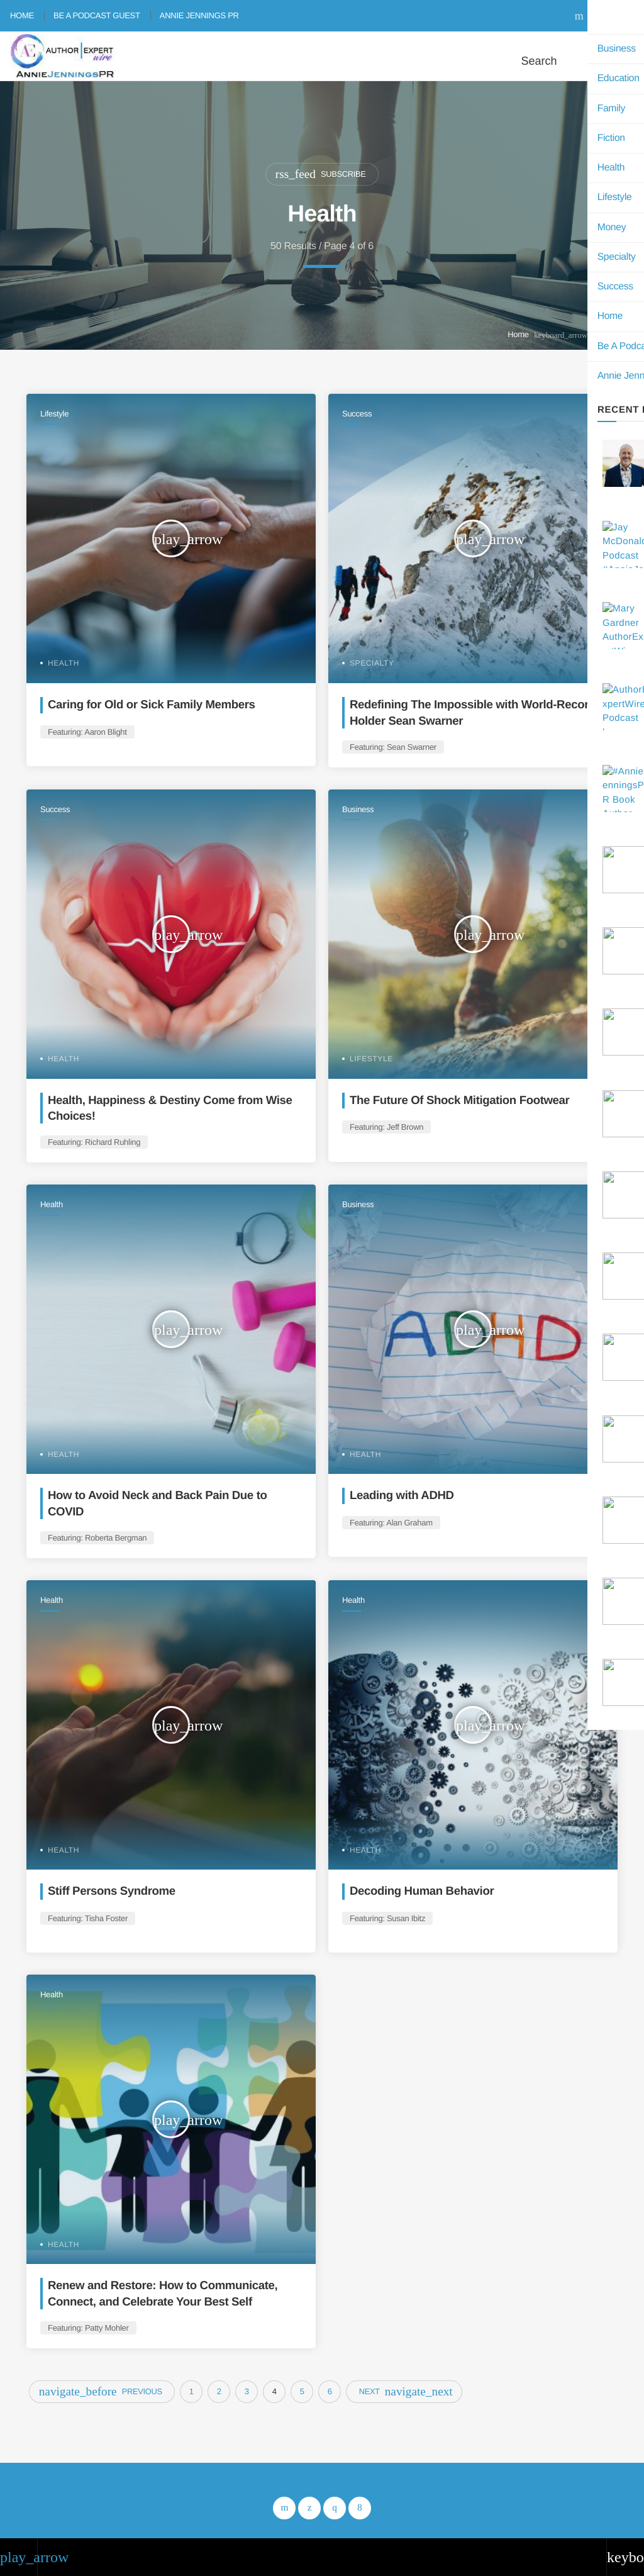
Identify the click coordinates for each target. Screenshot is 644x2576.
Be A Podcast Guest (96, 15)
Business (358, 809)
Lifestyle (54, 413)
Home (22, 15)
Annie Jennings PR (199, 15)
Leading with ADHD (403, 1495)
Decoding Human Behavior (424, 1891)
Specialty (372, 663)
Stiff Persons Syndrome (113, 1891)
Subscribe (321, 174)
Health (63, 663)
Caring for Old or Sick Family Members (155, 704)
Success (357, 413)
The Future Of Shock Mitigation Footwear (463, 1100)
